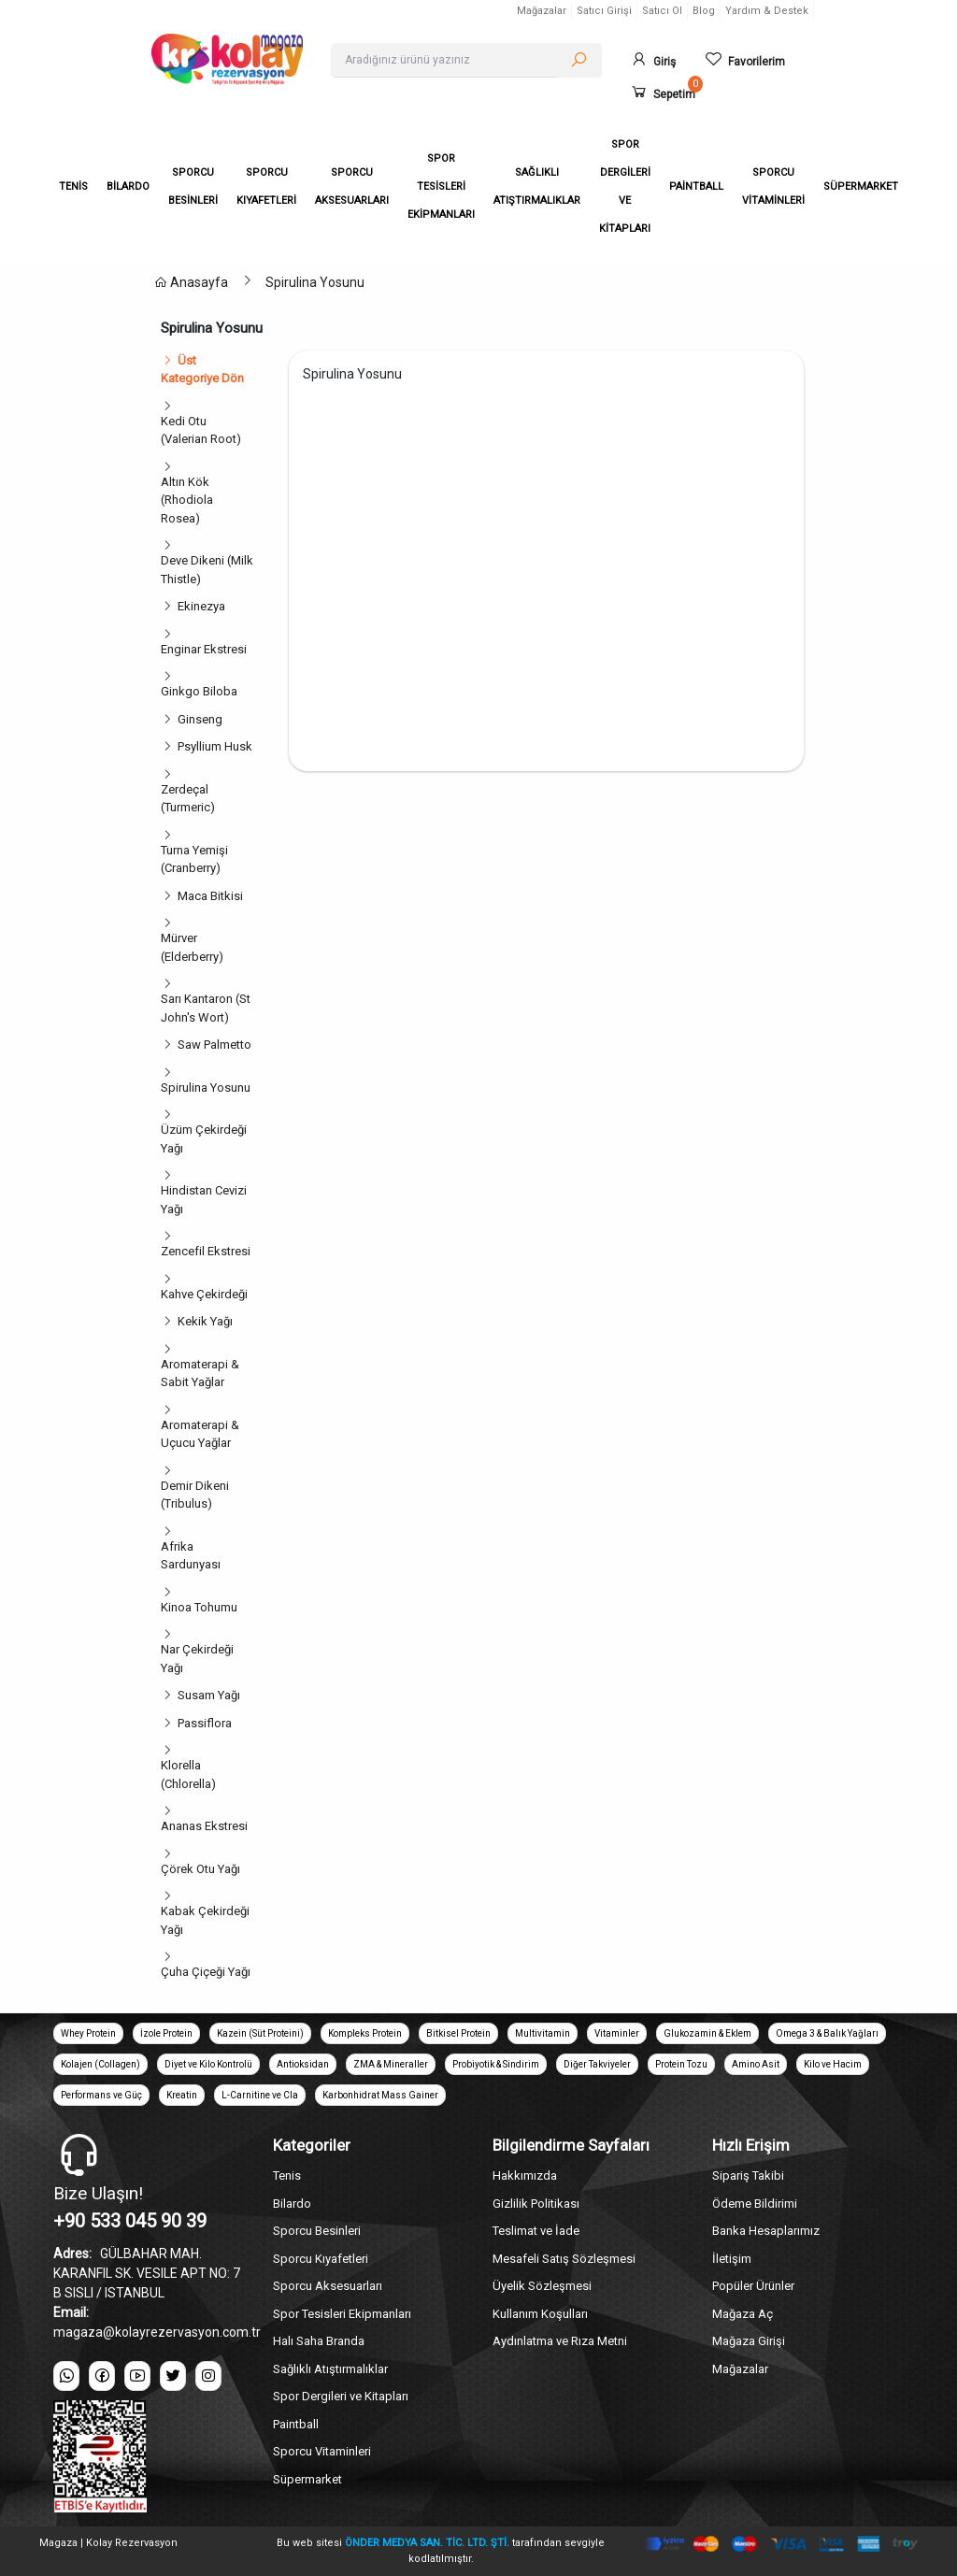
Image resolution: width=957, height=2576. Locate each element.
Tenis (287, 2175)
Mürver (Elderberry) (192, 947)
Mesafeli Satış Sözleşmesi (564, 2259)
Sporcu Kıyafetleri (320, 2259)
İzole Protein (166, 2033)
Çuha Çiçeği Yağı (205, 1972)
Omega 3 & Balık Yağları (827, 2033)
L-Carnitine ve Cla (259, 2095)
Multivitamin (542, 2033)
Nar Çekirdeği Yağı (197, 1658)
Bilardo (292, 2204)
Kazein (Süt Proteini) (260, 2033)
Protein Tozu (681, 2064)
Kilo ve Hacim (833, 2064)
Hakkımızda (525, 2175)
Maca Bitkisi (210, 896)
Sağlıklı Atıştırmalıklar (330, 2369)
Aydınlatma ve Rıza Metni (560, 2341)
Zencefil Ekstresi (205, 1251)
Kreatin (181, 2095)
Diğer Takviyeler (597, 2064)
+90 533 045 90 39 (130, 2221)
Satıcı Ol (662, 11)
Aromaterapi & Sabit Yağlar (200, 1373)
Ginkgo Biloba (199, 691)
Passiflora (205, 1723)
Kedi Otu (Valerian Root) (201, 430)
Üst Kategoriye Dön (202, 369)
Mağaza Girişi (748, 2341)
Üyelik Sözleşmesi (542, 2286)
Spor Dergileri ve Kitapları (340, 2396)
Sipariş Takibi (748, 2175)
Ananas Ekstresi (204, 1826)
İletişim (731, 2259)
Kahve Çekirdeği (204, 1294)
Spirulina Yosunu (314, 282)
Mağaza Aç (742, 2314)
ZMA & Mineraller (390, 2064)
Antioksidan (303, 2064)
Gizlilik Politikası (536, 2204)
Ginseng (200, 719)
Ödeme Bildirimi (754, 2204)
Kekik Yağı (205, 1321)
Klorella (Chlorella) (188, 1774)
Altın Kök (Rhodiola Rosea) (187, 500)
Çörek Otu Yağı (200, 1869)
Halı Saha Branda (318, 2341)
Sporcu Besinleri (317, 2231)
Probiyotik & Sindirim (495, 2064)
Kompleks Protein (365, 2033)
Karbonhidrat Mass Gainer (380, 2095)
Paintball (296, 2424)
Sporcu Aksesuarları (327, 2286)
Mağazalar (541, 11)
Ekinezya (201, 606)
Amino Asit (755, 2064)
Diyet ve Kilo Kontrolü (208, 2064)
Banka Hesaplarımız (766, 2231)
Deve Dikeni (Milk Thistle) (207, 569)
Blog (704, 11)
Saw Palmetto (214, 1045)
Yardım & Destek (766, 11)
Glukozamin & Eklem (707, 2033)
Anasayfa (191, 282)
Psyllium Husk (215, 746)
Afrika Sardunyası (191, 1555)
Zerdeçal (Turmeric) (188, 798)
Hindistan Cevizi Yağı (204, 1199)
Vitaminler (616, 2033)
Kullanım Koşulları (540, 2314)
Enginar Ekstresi (204, 649)
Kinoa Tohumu (199, 1607)
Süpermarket (307, 2479)
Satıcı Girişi (604, 11)
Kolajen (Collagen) (100, 2064)
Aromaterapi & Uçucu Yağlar (200, 1434)
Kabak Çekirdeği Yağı (205, 1920)
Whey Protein (88, 2033)
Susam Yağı (209, 1695)
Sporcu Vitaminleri (322, 2451)
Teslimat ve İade (536, 2231)
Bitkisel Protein (458, 2033)
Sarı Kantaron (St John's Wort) (205, 1008)
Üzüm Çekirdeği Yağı (204, 1139)
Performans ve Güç (101, 2095)
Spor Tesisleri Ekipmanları (342, 2314)
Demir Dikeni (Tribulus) (195, 1495)
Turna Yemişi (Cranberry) (194, 859)
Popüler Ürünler (753, 2286)
